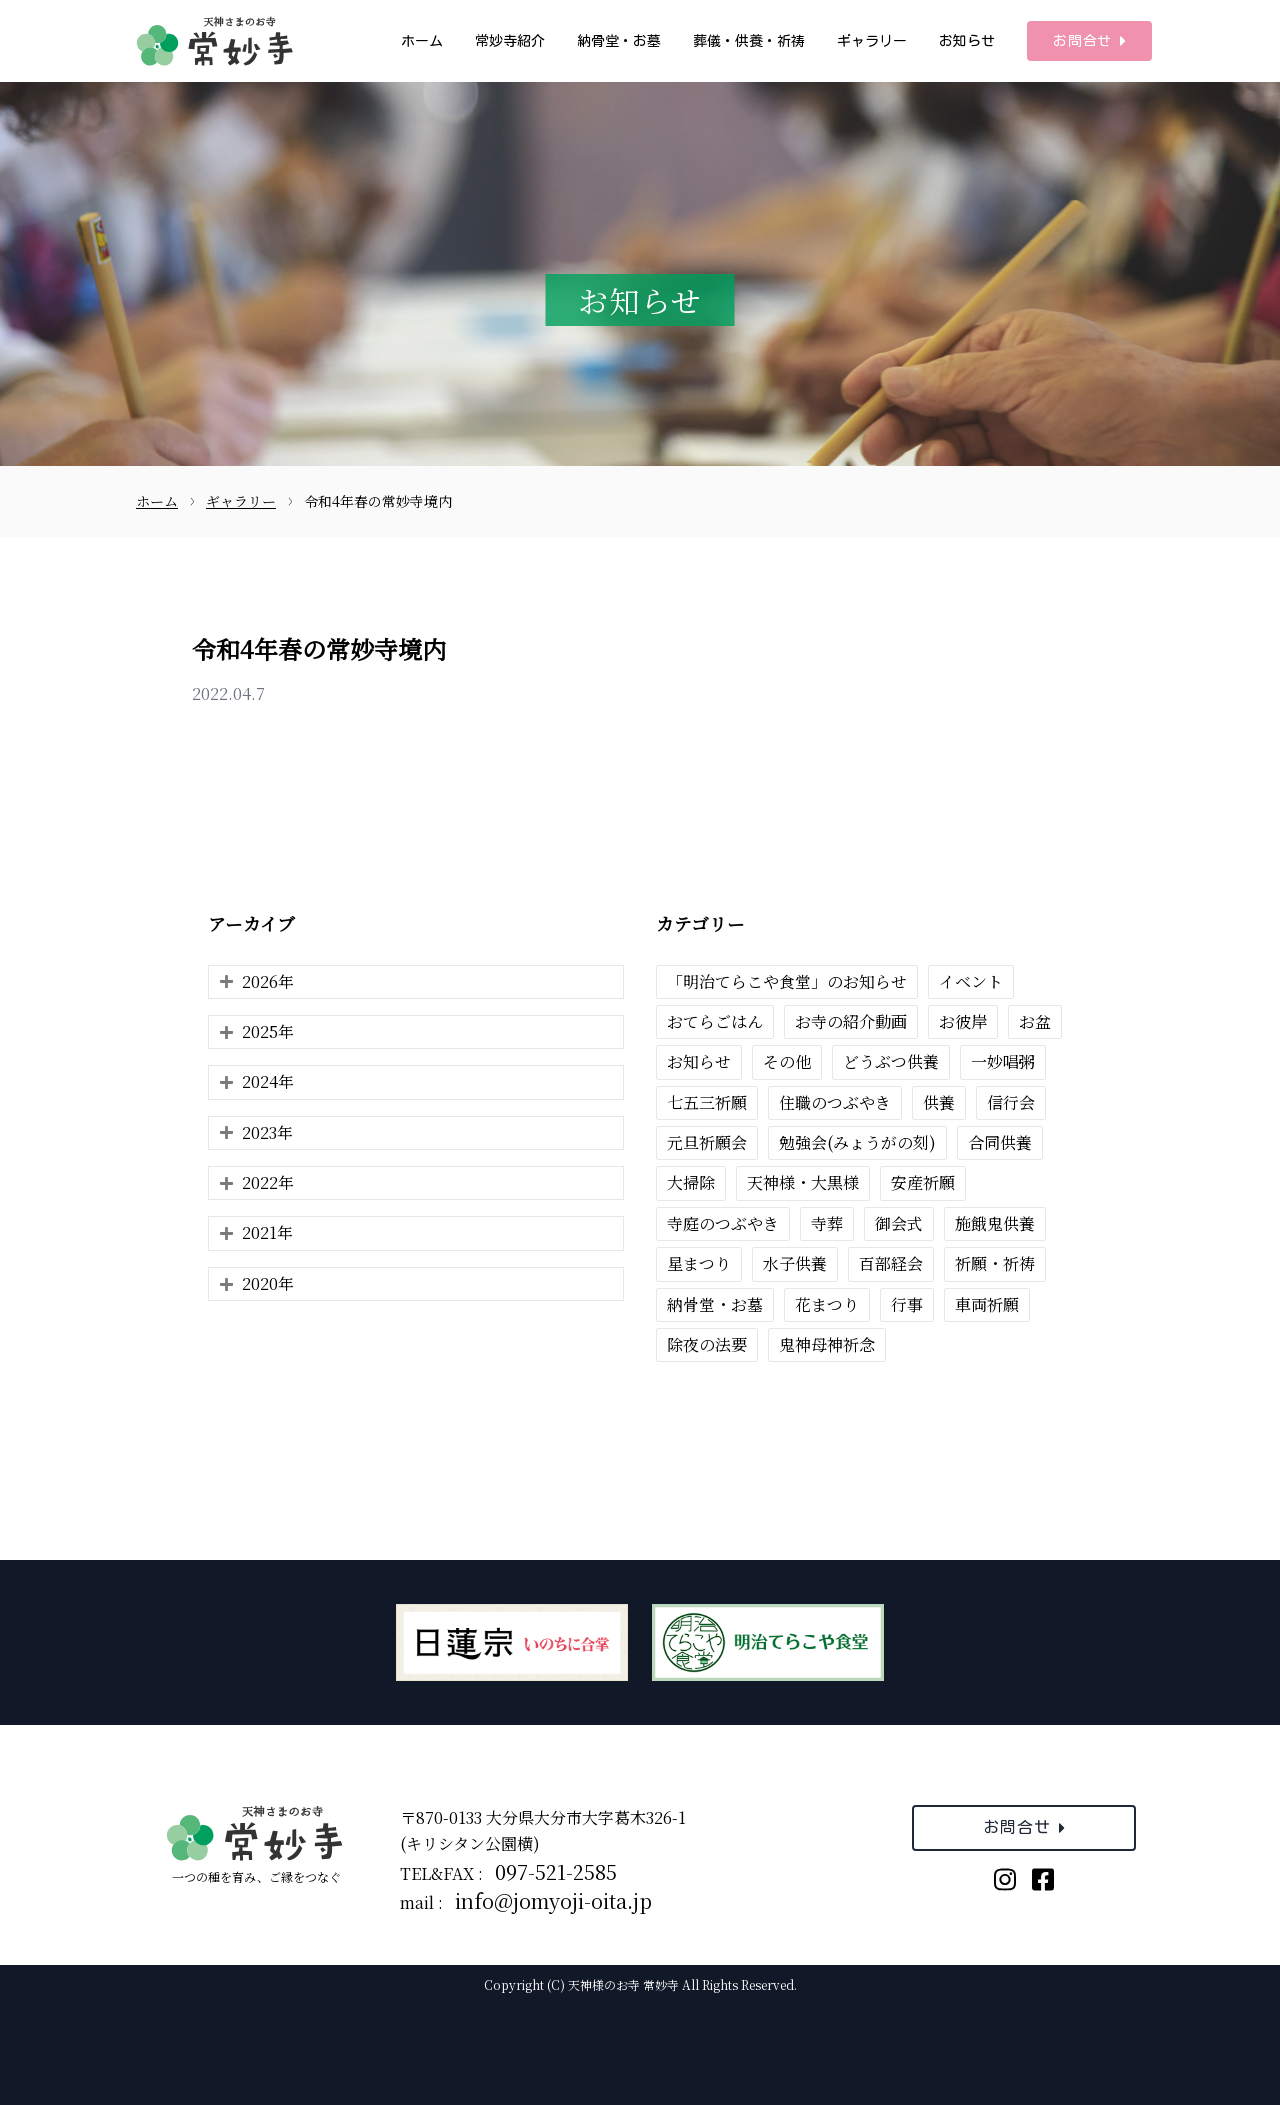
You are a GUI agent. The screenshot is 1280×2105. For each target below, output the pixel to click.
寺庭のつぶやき (723, 1223)
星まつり (699, 1263)
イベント (971, 981)
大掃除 (691, 1182)
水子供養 (795, 1263)
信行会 (1011, 1102)
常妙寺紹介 (510, 41)
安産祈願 (923, 1182)
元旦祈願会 (707, 1142)
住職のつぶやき (835, 1102)
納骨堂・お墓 (619, 41)
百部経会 (891, 1263)
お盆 (1035, 1021)
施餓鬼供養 (995, 1223)
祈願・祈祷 (995, 1263)
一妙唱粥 (1003, 1061)
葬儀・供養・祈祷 (749, 41)
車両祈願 (987, 1304)
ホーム (422, 41)
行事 (907, 1304)
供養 (939, 1102)
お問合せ (1089, 41)
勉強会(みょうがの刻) (857, 1142)
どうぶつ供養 (891, 1061)
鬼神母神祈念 (827, 1344)
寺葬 (827, 1223)
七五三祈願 (707, 1102)
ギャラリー (872, 41)
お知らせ (967, 41)
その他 (787, 1061)
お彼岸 (963, 1021)
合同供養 (1000, 1142)
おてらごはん (715, 1021)
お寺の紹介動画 (851, 1021)
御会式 (899, 1223)
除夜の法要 (707, 1344)
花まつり (827, 1304)
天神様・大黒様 (803, 1182)
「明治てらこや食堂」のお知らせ (787, 981)
